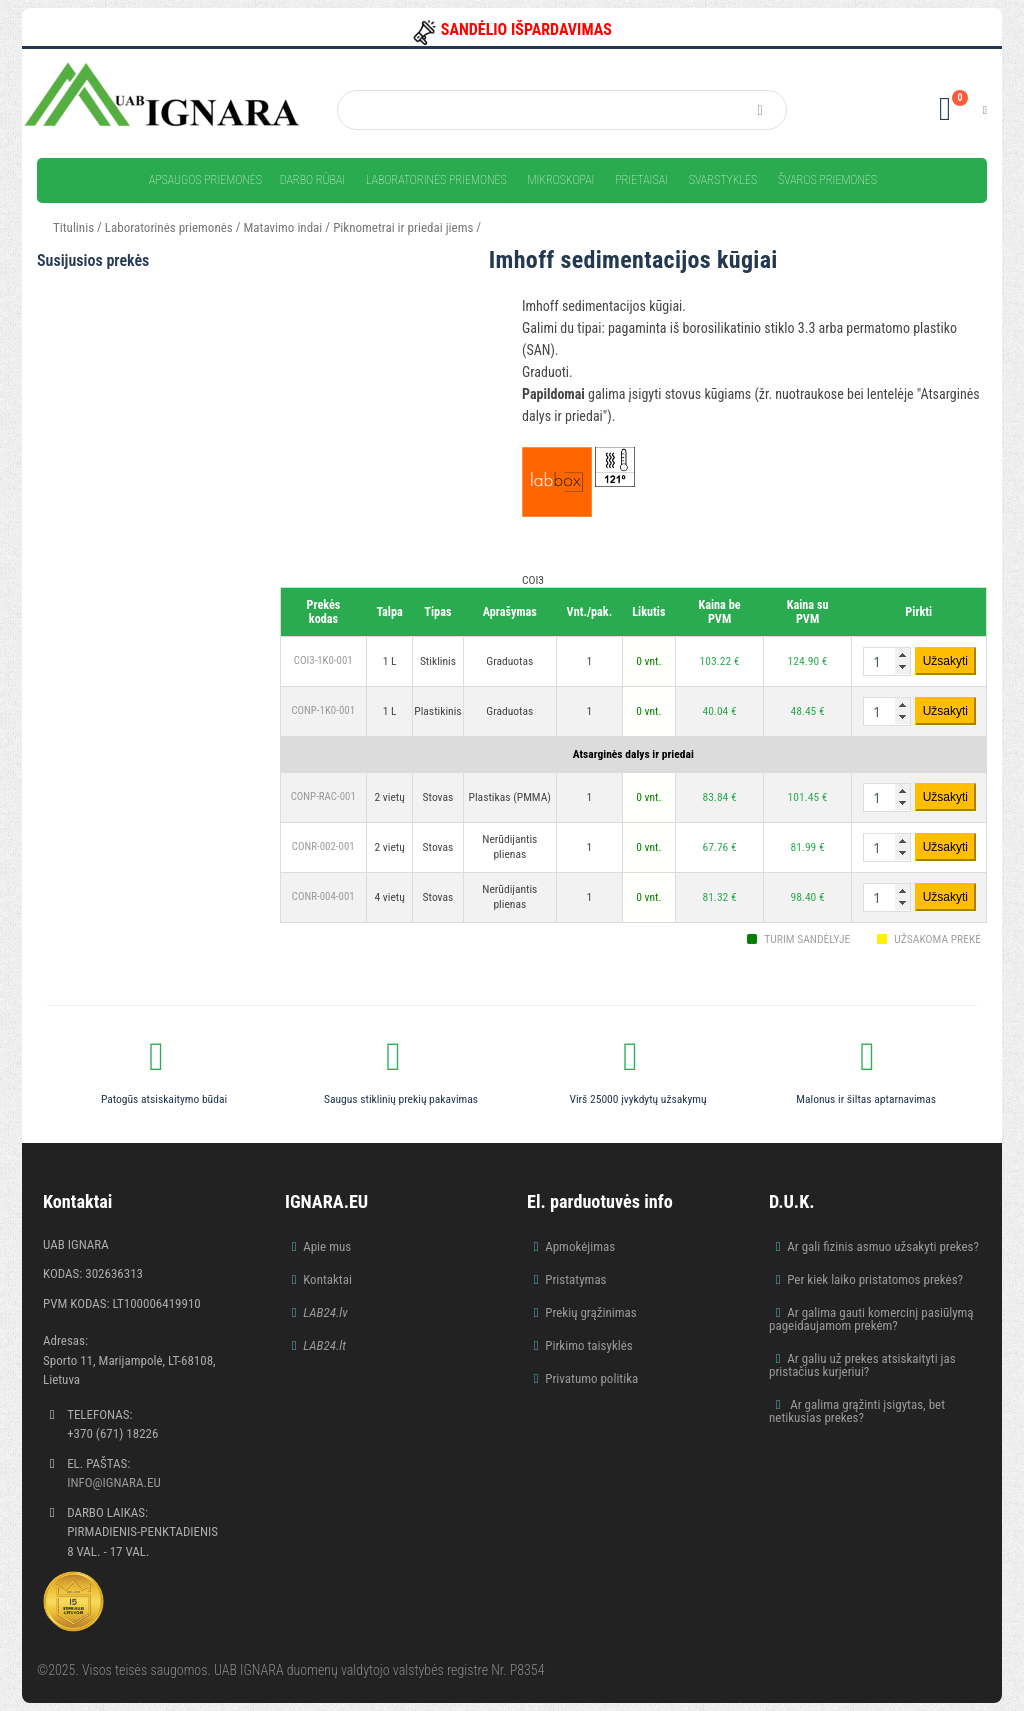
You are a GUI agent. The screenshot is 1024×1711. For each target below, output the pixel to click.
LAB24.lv (325, 1312)
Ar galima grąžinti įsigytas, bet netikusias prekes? (857, 1411)
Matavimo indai (283, 227)
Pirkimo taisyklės (589, 1345)
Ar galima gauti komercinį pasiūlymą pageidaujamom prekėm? (871, 1319)
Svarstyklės (723, 180)
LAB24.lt (324, 1345)
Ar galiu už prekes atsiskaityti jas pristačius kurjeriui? (862, 1365)
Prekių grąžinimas (591, 1312)
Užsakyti (945, 661)
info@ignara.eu (114, 1482)
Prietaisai (641, 180)
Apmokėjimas (580, 1246)
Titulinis (73, 227)
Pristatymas (575, 1279)
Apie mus (327, 1246)
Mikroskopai (560, 180)
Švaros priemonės (827, 180)
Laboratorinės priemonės (436, 180)
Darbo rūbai (312, 180)
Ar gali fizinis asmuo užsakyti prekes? (883, 1246)
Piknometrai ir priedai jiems (403, 227)
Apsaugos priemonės (205, 180)
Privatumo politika (591, 1378)
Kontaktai (327, 1279)
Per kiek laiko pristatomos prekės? (875, 1279)
